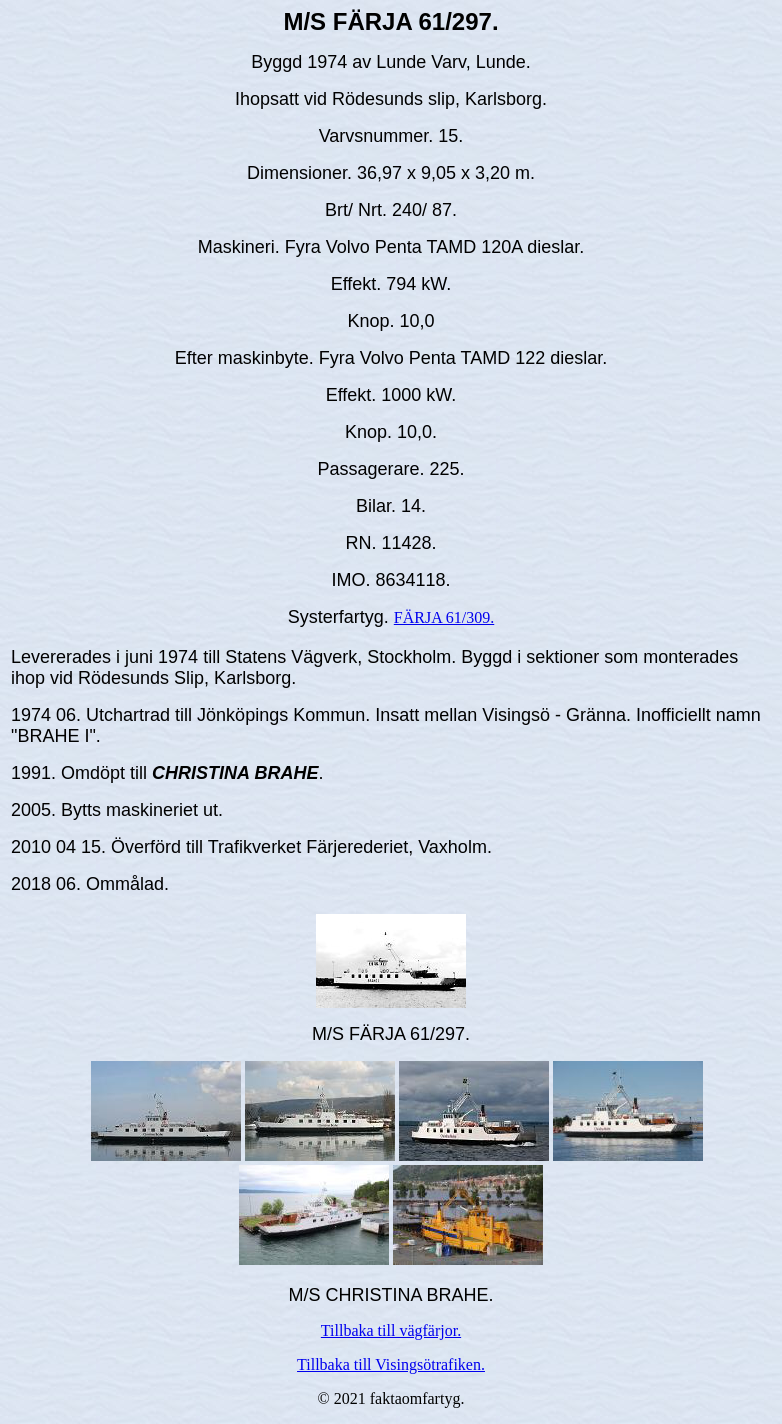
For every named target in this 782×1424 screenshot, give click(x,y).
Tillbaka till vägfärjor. (391, 1330)
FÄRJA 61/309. (444, 617)
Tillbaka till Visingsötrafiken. (391, 1364)
